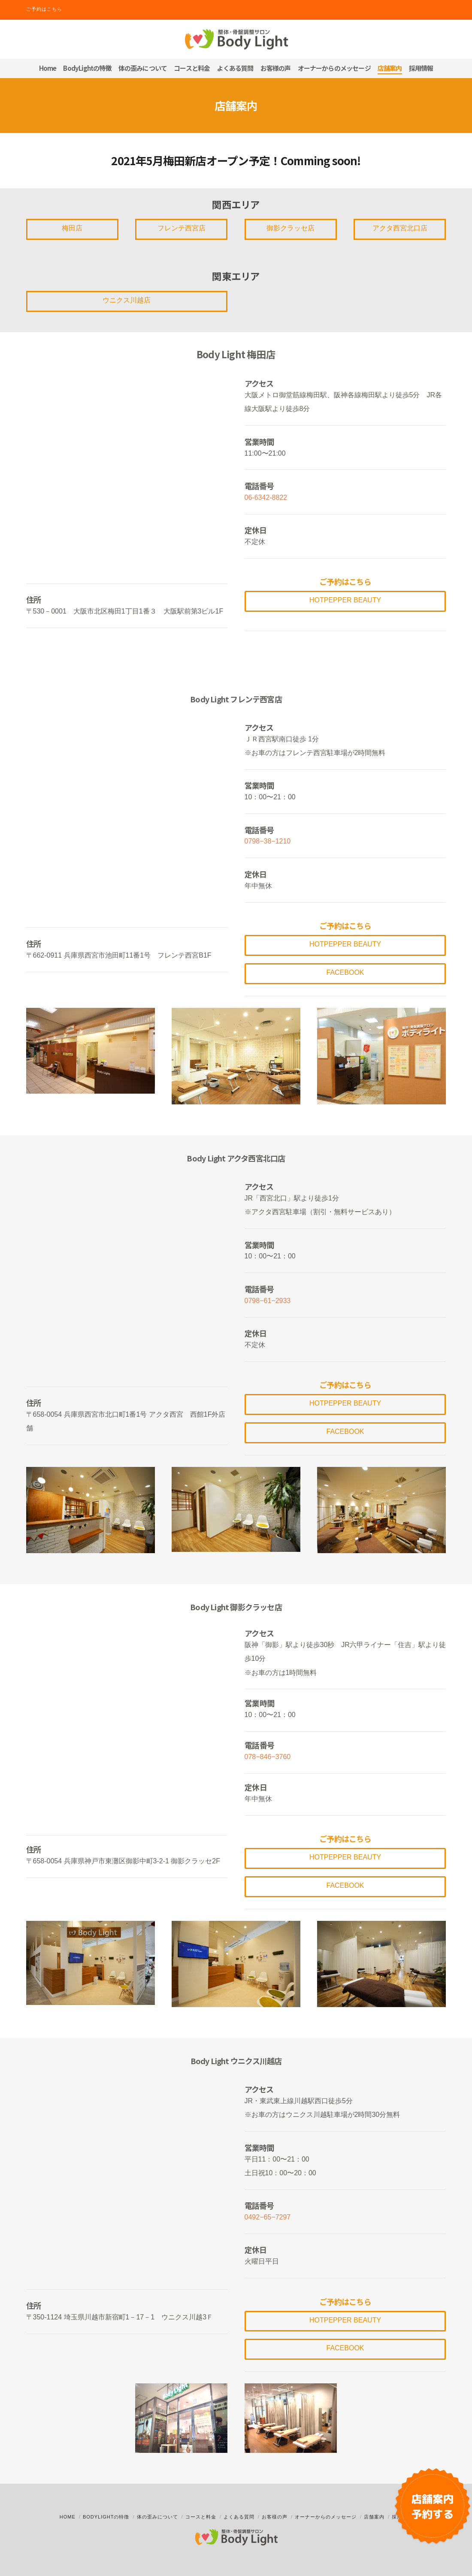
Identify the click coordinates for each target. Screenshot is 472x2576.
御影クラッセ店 (290, 228)
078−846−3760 (268, 1756)
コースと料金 (200, 2516)
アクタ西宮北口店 (399, 228)
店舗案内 (374, 2516)
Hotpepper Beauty (345, 600)
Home (68, 2516)
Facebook (345, 972)
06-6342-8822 (266, 497)
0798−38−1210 (268, 841)
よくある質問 (239, 2516)
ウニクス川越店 (127, 300)
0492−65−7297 (268, 2217)
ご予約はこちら (44, 9)
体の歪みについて (157, 2516)
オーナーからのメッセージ (326, 2516)
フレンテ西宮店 (181, 228)
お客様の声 (274, 2516)
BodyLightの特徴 (106, 2516)
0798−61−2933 (268, 1300)
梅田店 (72, 228)
